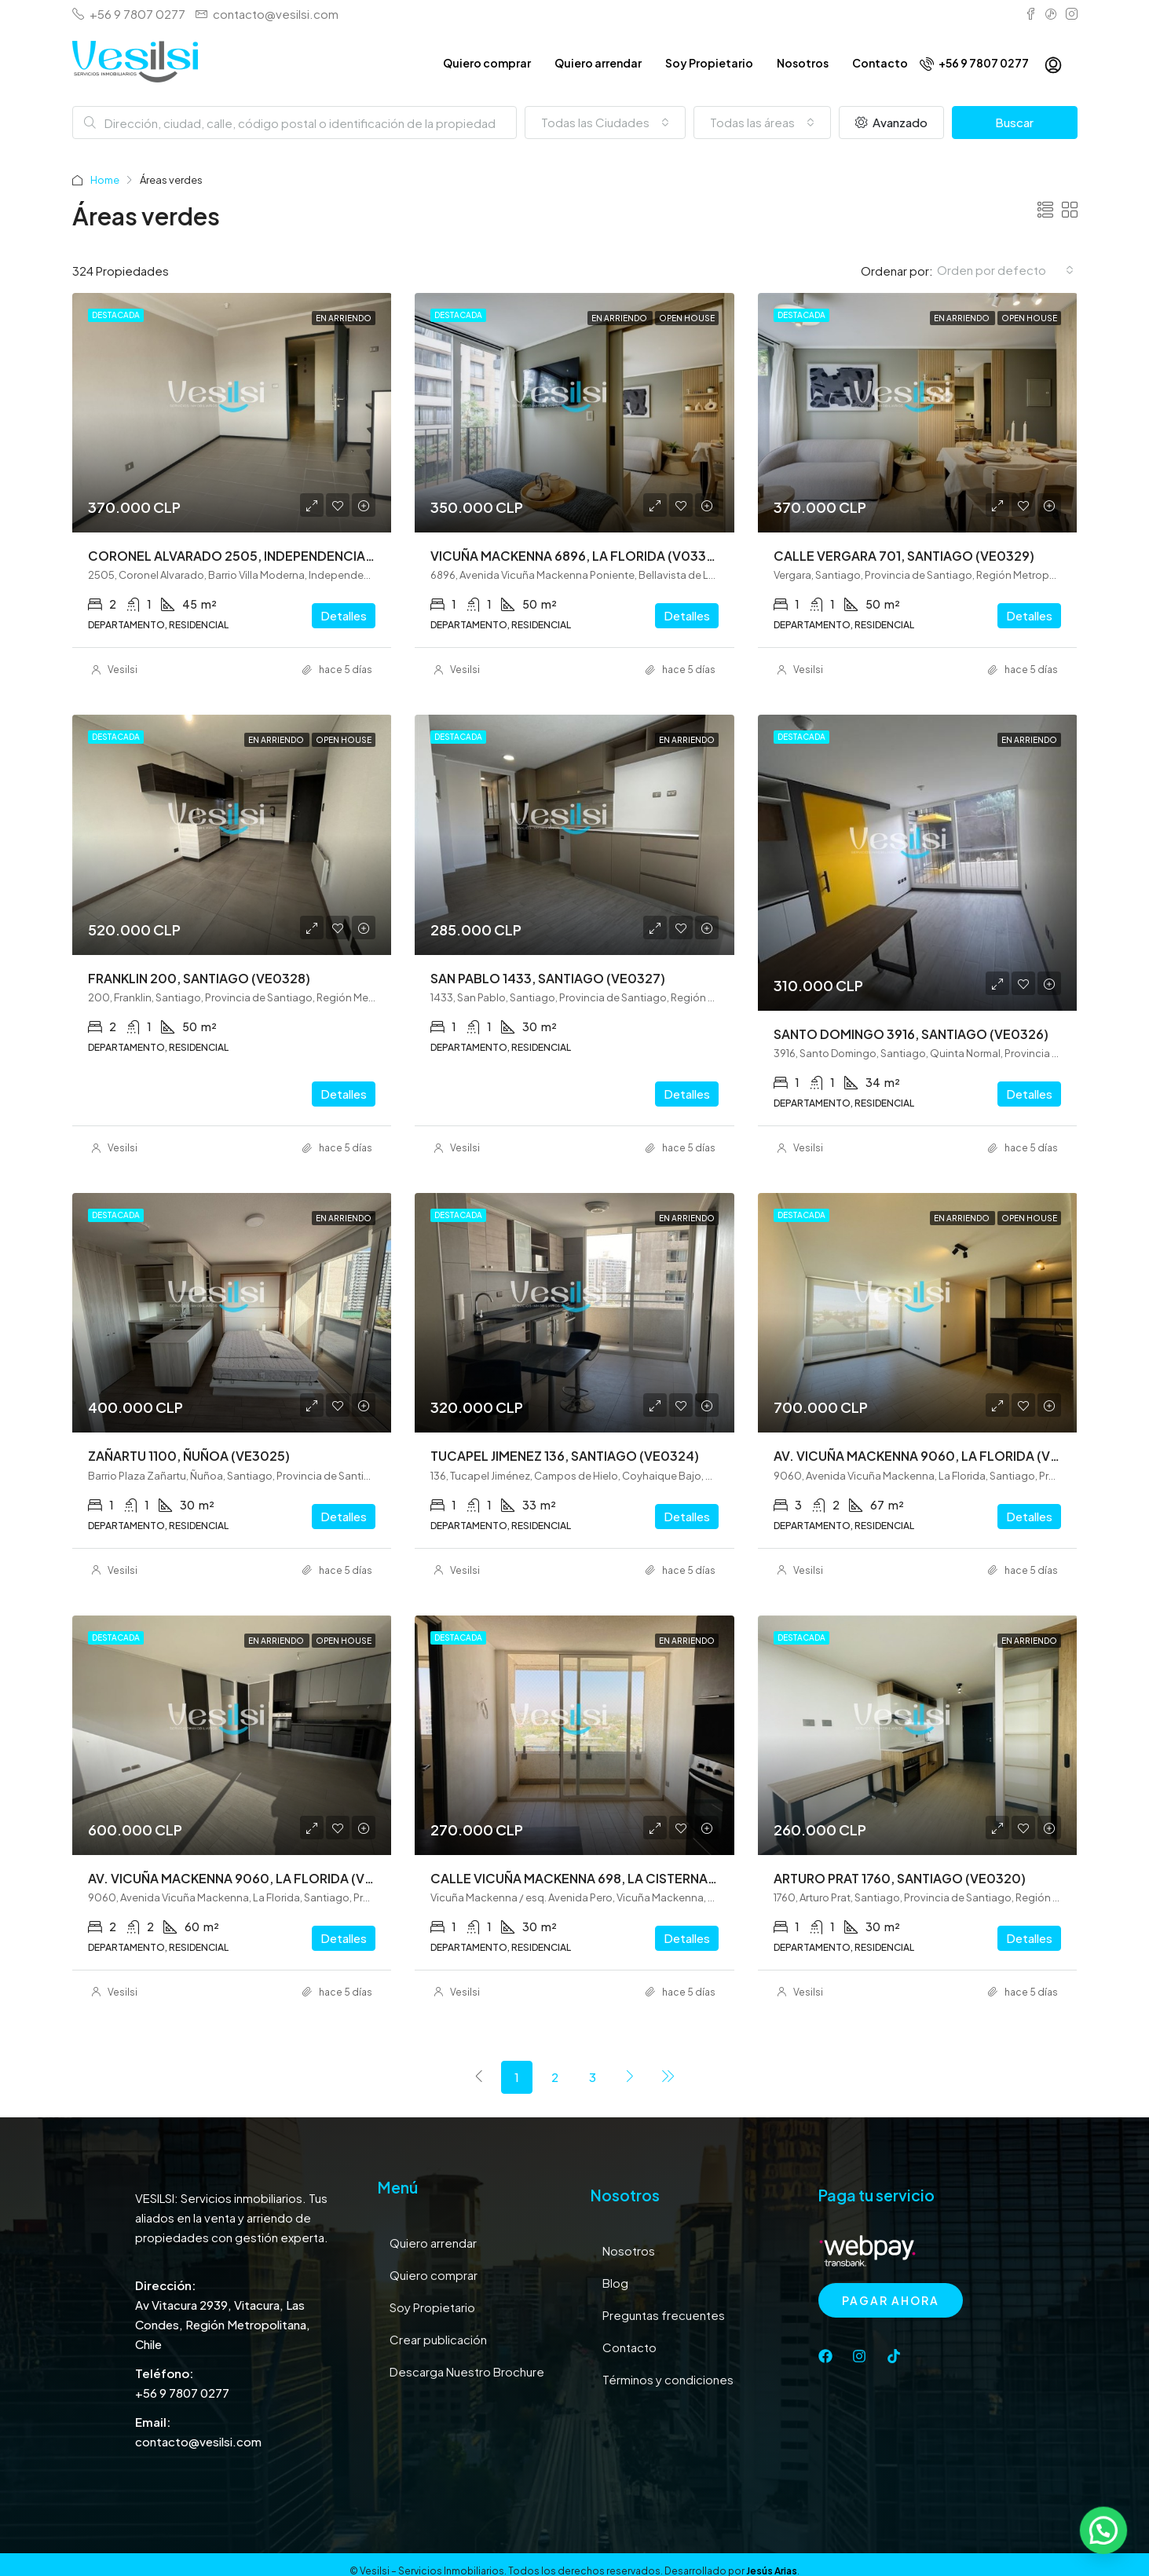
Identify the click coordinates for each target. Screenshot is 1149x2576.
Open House (687, 318)
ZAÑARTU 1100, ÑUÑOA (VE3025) (189, 1455)
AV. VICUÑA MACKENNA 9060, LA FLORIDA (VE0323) (935, 1455)
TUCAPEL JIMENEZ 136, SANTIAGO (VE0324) (564, 1455)
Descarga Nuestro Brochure (467, 2371)
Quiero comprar (487, 63)
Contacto (880, 63)
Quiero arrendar (598, 63)
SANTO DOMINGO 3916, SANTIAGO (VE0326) (911, 1034)
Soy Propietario (709, 63)
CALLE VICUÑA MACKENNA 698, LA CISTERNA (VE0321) (598, 1878)
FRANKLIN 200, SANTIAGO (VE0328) (199, 978)
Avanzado (891, 122)
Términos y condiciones (668, 2379)
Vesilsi (122, 669)
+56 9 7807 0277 (974, 63)
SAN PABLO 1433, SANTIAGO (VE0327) (547, 978)
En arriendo (343, 318)
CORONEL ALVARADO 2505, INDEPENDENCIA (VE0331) (255, 555)
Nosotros (803, 63)
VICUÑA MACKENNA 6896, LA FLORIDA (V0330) (575, 555)
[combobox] (605, 122)
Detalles (343, 615)
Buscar (1014, 122)
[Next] (630, 2076)
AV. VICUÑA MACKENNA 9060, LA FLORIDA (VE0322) (249, 1878)
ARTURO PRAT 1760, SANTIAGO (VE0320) (900, 1878)
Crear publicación (438, 2339)
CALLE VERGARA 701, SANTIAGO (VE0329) (904, 555)
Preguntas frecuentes (663, 2314)
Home (104, 180)
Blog (615, 2282)
